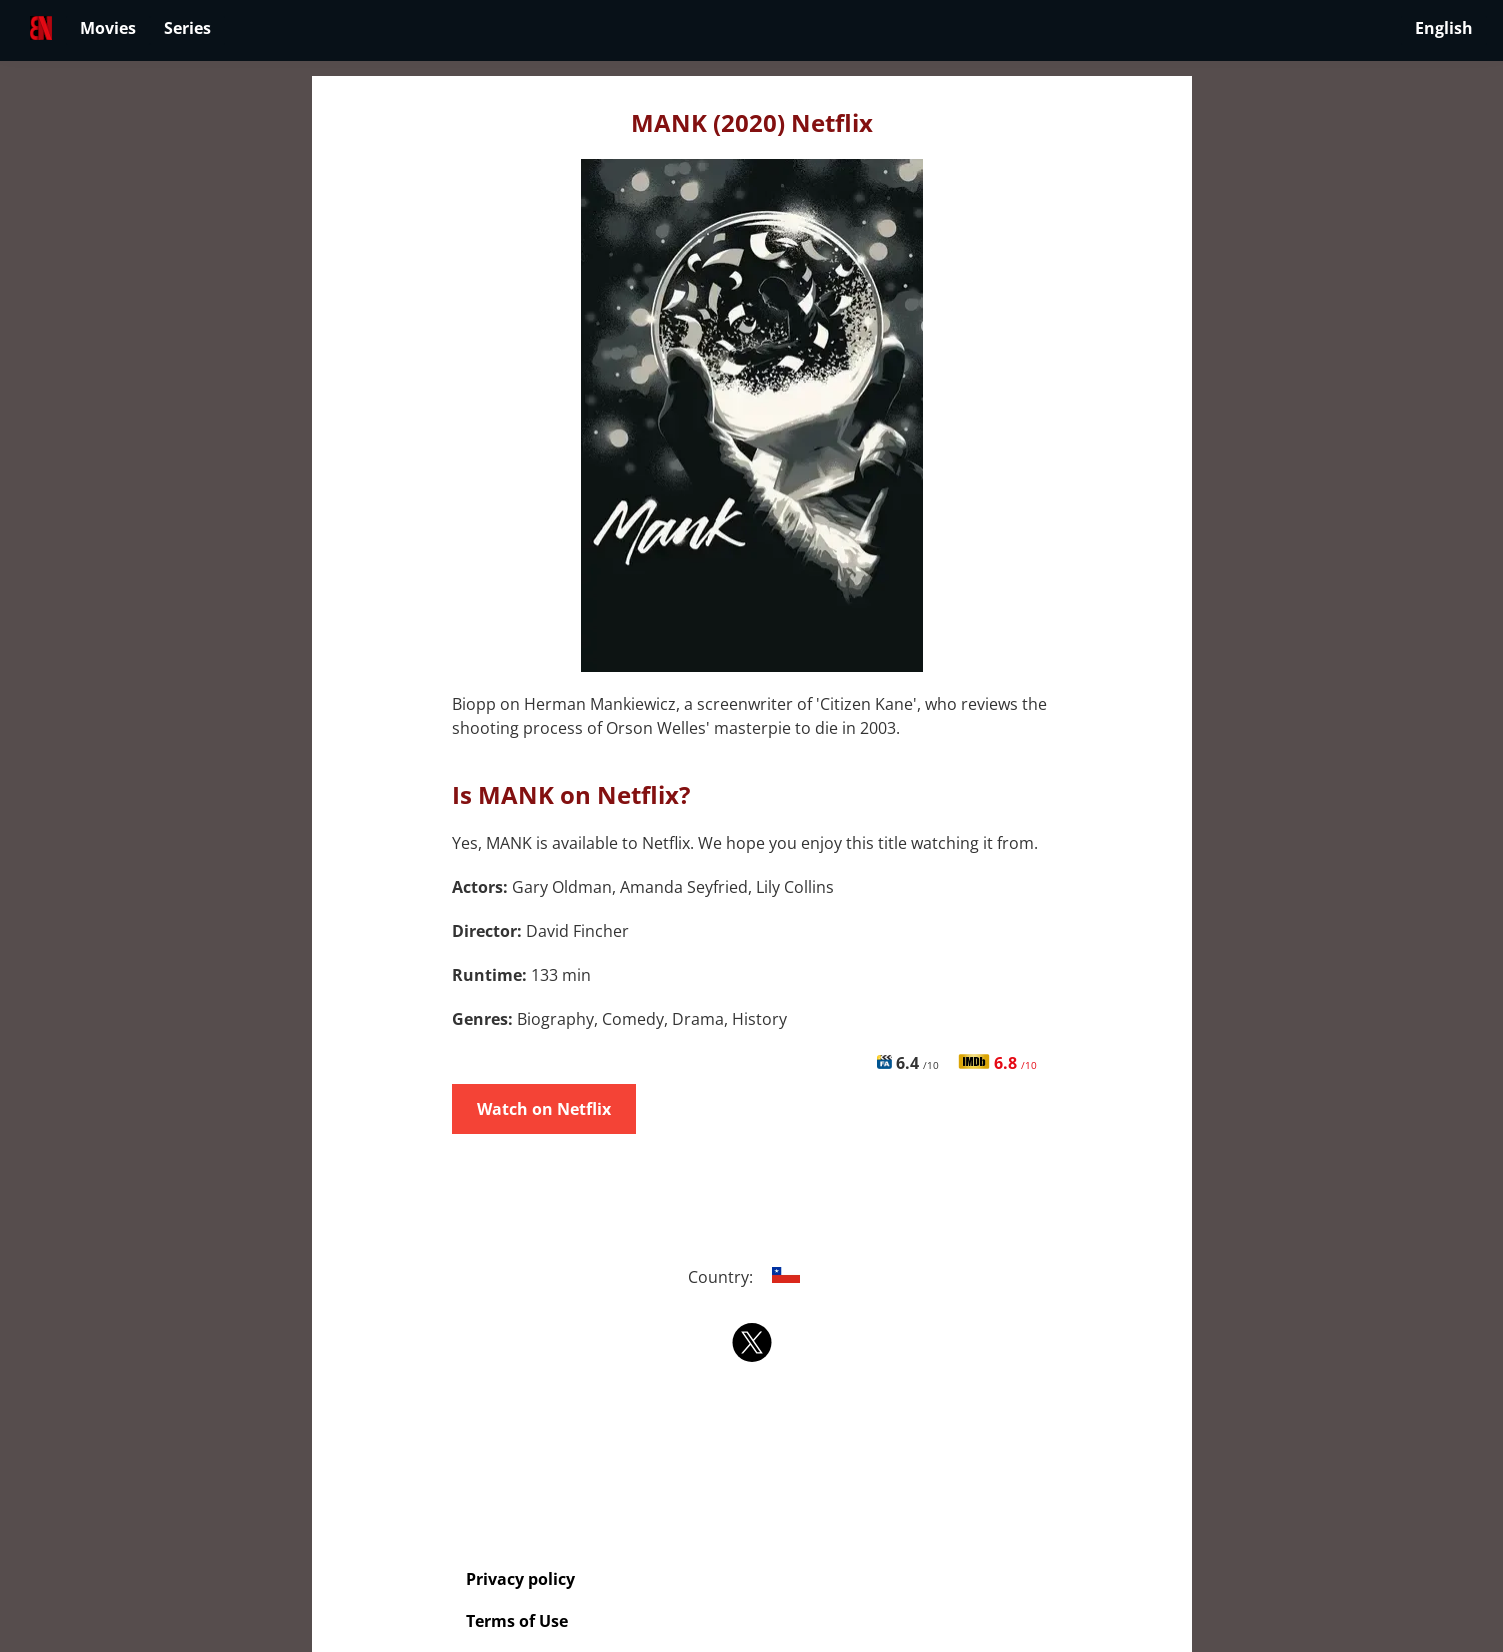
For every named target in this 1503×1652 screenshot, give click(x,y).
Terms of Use (517, 1621)
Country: (751, 1277)
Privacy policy (520, 1579)
